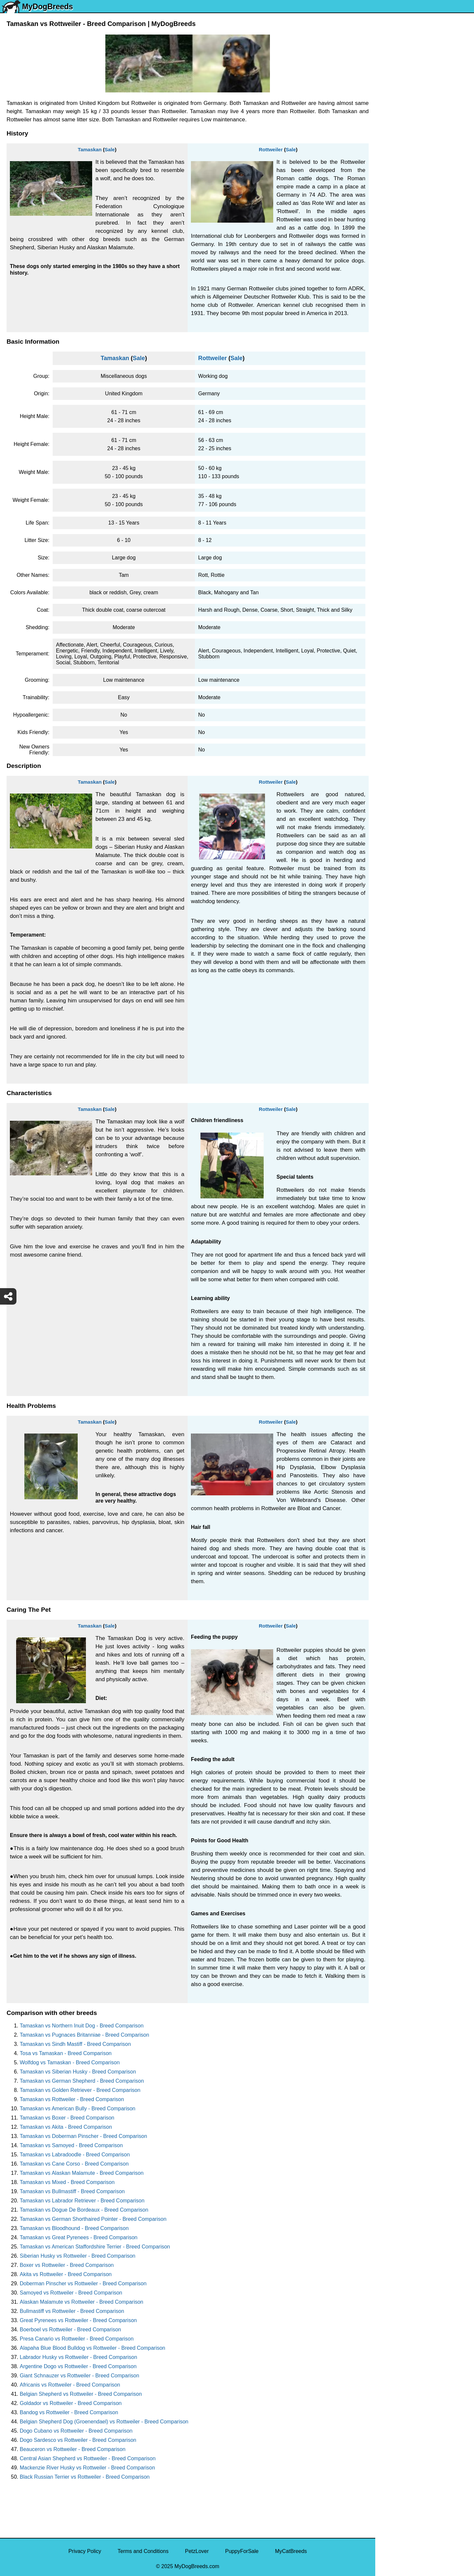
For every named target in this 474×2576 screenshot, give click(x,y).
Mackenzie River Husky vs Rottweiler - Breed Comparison (87, 2467)
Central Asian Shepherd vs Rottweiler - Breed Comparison (88, 2458)
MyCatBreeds (291, 2551)
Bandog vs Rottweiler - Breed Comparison (69, 2412)
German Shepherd (401, 191)
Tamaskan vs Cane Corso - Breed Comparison (74, 2164)
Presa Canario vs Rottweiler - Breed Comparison (77, 2339)
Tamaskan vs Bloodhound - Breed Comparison (74, 2228)
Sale (110, 149)
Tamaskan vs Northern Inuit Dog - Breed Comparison (82, 2025)
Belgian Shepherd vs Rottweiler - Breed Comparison (81, 2394)
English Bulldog (398, 122)
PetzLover (197, 2551)
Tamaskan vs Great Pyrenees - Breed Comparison (78, 2237)
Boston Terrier (396, 247)
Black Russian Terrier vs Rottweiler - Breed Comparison (85, 2477)
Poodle (388, 343)
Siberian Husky (397, 95)
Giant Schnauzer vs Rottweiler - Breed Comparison (79, 2375)
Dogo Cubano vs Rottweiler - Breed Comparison (76, 2431)
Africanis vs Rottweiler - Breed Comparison (70, 2385)
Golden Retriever (399, 205)
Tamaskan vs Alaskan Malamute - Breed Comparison (82, 2173)
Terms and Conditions (143, 2551)
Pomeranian (394, 136)
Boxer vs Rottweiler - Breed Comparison (67, 2265)
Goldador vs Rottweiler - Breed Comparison (70, 2403)
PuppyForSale (241, 2551)
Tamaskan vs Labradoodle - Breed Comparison (75, 2154)
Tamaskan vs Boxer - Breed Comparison (67, 2118)
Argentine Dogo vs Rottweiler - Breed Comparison (78, 2366)
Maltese (389, 164)
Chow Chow (394, 316)
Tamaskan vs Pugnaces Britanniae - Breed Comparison (84, 2035)
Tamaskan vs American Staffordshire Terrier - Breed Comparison (95, 2246)
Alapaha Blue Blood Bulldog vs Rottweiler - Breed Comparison (92, 2348)
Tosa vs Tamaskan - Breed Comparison (66, 2053)
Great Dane (393, 329)
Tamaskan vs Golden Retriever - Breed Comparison (80, 2090)
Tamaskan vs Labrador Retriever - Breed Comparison (82, 2200)
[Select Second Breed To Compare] (425, 49)
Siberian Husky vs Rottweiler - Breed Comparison (77, 2256)
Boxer (386, 274)
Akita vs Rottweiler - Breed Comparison (66, 2274)
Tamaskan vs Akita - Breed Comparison (66, 2127)
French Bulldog (397, 150)
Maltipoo (389, 357)
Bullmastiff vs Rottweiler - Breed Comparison (72, 2311)
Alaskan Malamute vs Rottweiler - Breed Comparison (81, 2302)
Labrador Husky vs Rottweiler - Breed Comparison (78, 2357)
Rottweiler (271, 149)
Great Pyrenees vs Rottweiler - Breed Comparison (78, 2320)
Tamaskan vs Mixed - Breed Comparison (67, 2182)
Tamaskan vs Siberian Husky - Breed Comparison (78, 2071)
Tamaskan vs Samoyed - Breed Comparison (71, 2145)
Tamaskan (89, 149)
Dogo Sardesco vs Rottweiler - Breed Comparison (78, 2440)
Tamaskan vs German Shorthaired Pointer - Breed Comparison (93, 2219)
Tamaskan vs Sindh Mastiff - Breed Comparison (75, 2044)
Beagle (388, 302)
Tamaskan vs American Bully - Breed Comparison (77, 2108)
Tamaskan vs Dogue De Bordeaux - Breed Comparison (84, 2210)
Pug (384, 178)
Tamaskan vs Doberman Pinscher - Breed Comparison (83, 2136)
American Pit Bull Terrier (408, 288)
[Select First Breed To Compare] (425, 36)
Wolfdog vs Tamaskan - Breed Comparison (70, 2062)
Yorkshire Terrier (399, 108)
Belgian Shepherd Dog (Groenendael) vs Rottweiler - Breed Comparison (104, 2421)
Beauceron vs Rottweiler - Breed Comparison (72, 2449)
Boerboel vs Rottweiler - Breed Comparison (70, 2329)
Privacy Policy (84, 2551)
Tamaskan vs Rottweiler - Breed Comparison (72, 2099)
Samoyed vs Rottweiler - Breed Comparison (71, 2292)
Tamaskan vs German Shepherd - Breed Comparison (82, 2081)
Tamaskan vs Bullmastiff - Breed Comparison (72, 2191)
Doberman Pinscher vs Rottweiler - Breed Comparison (83, 2283)
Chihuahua (392, 233)
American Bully (397, 260)
